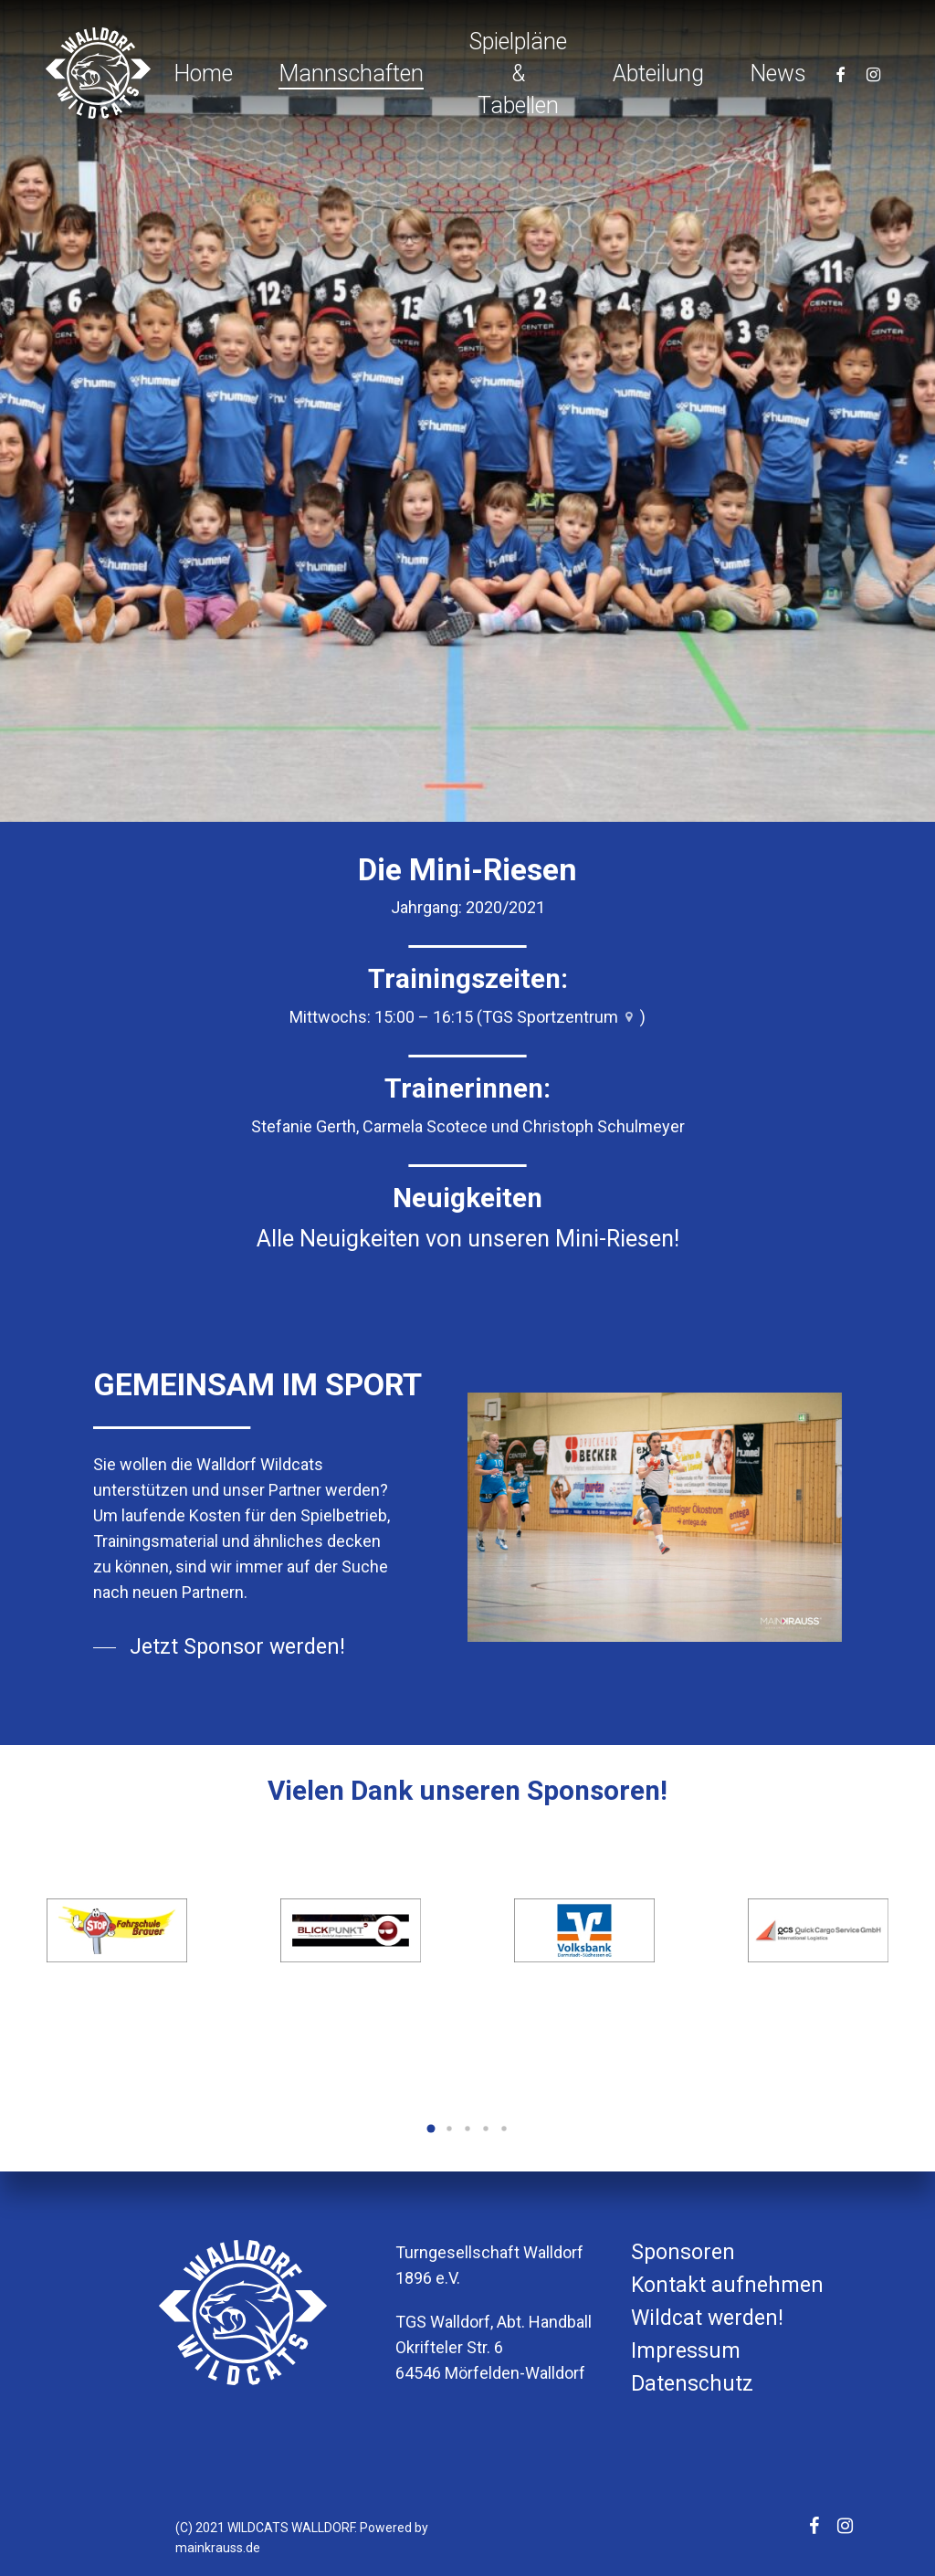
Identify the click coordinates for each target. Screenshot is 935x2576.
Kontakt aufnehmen (727, 2285)
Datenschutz (692, 2383)
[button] (431, 2128)
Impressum (686, 2351)
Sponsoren (683, 2252)
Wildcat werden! (707, 2318)
